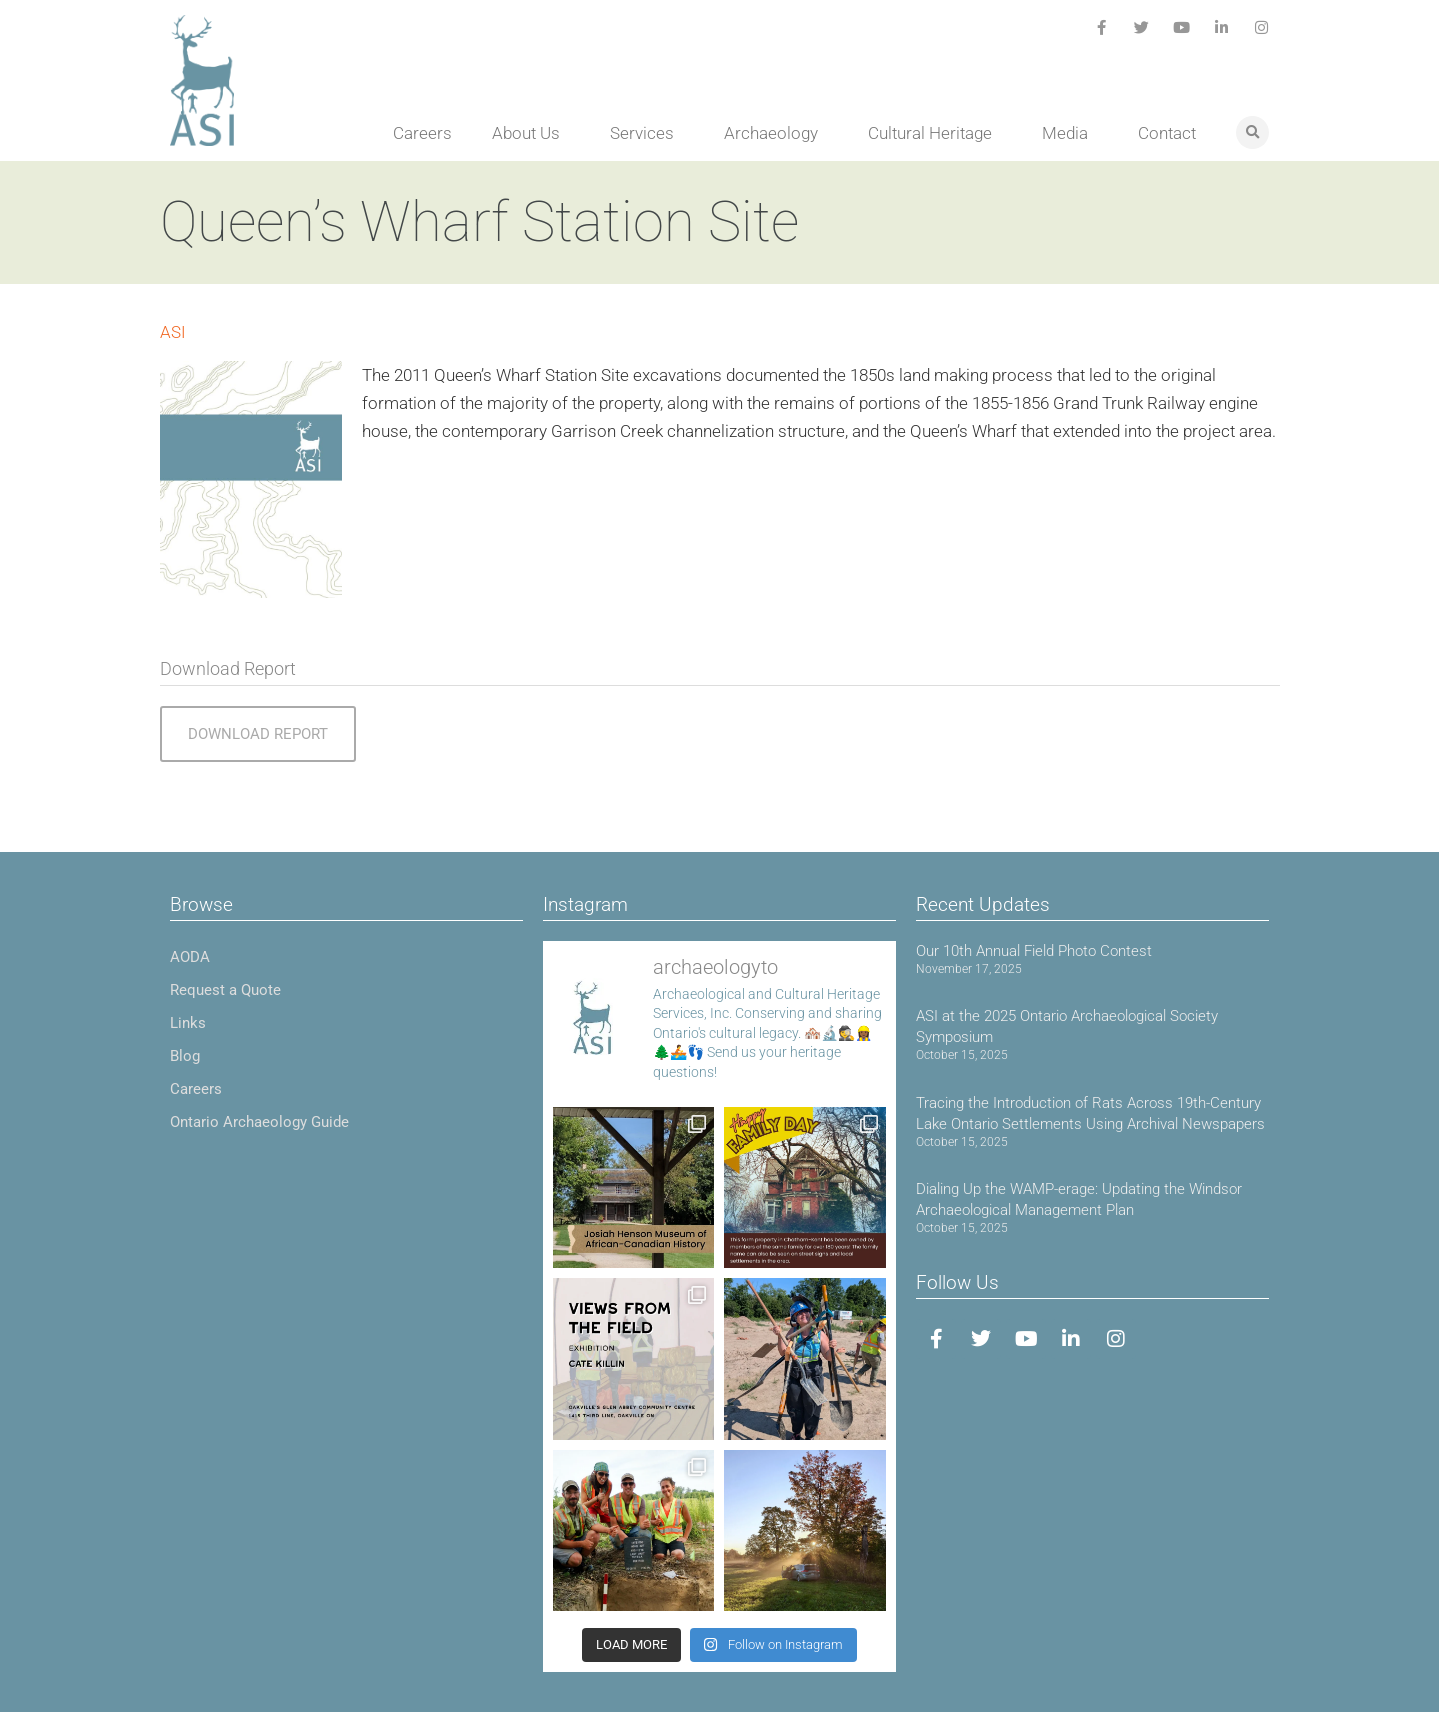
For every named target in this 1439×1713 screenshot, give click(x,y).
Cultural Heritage (935, 133)
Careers (422, 133)
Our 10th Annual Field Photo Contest (1034, 951)
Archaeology (776, 133)
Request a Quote (225, 990)
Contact (1167, 133)
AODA (190, 957)
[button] (1252, 132)
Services (647, 133)
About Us (531, 133)
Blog (185, 1056)
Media (1070, 133)
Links (188, 1023)
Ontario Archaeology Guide (259, 1122)
